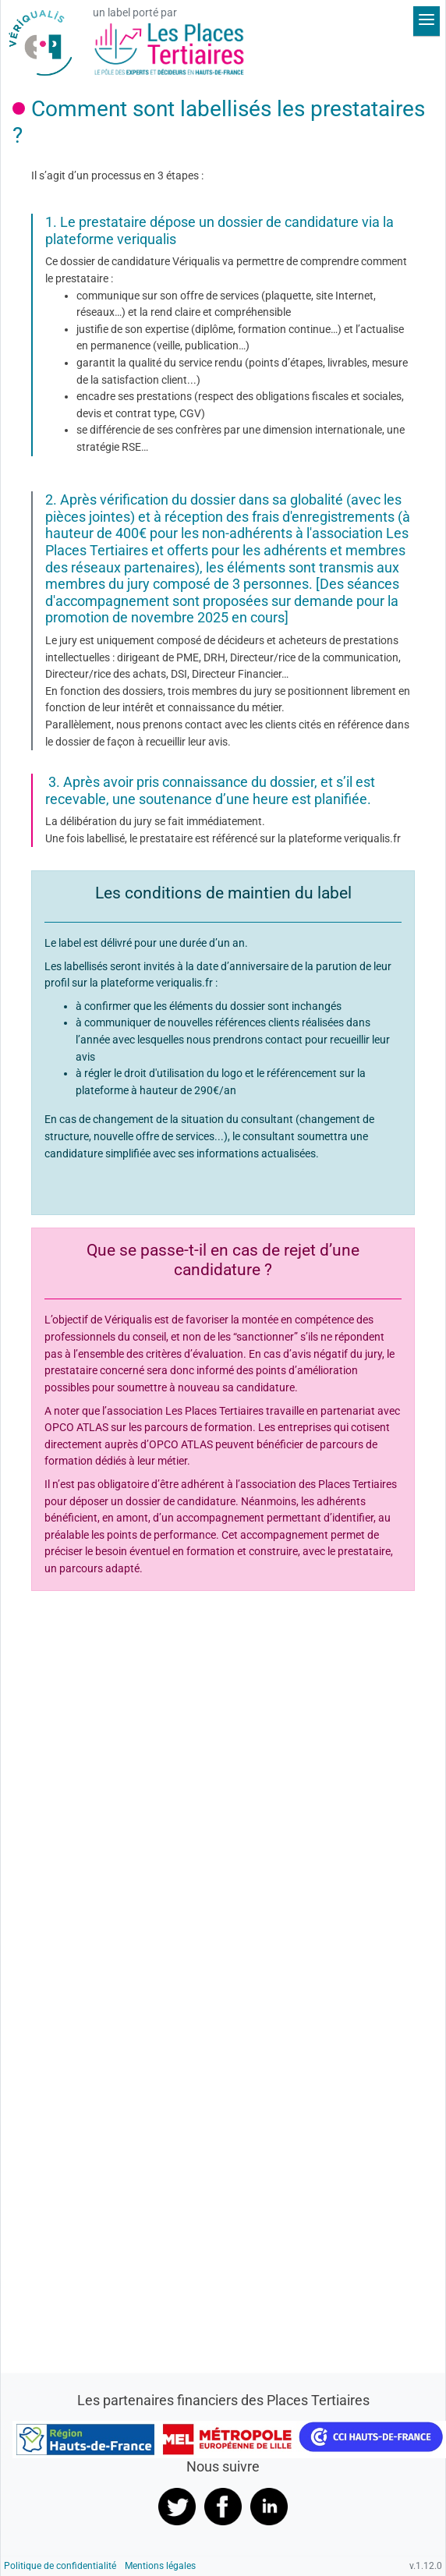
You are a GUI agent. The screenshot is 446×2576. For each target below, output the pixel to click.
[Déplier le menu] (426, 21)
